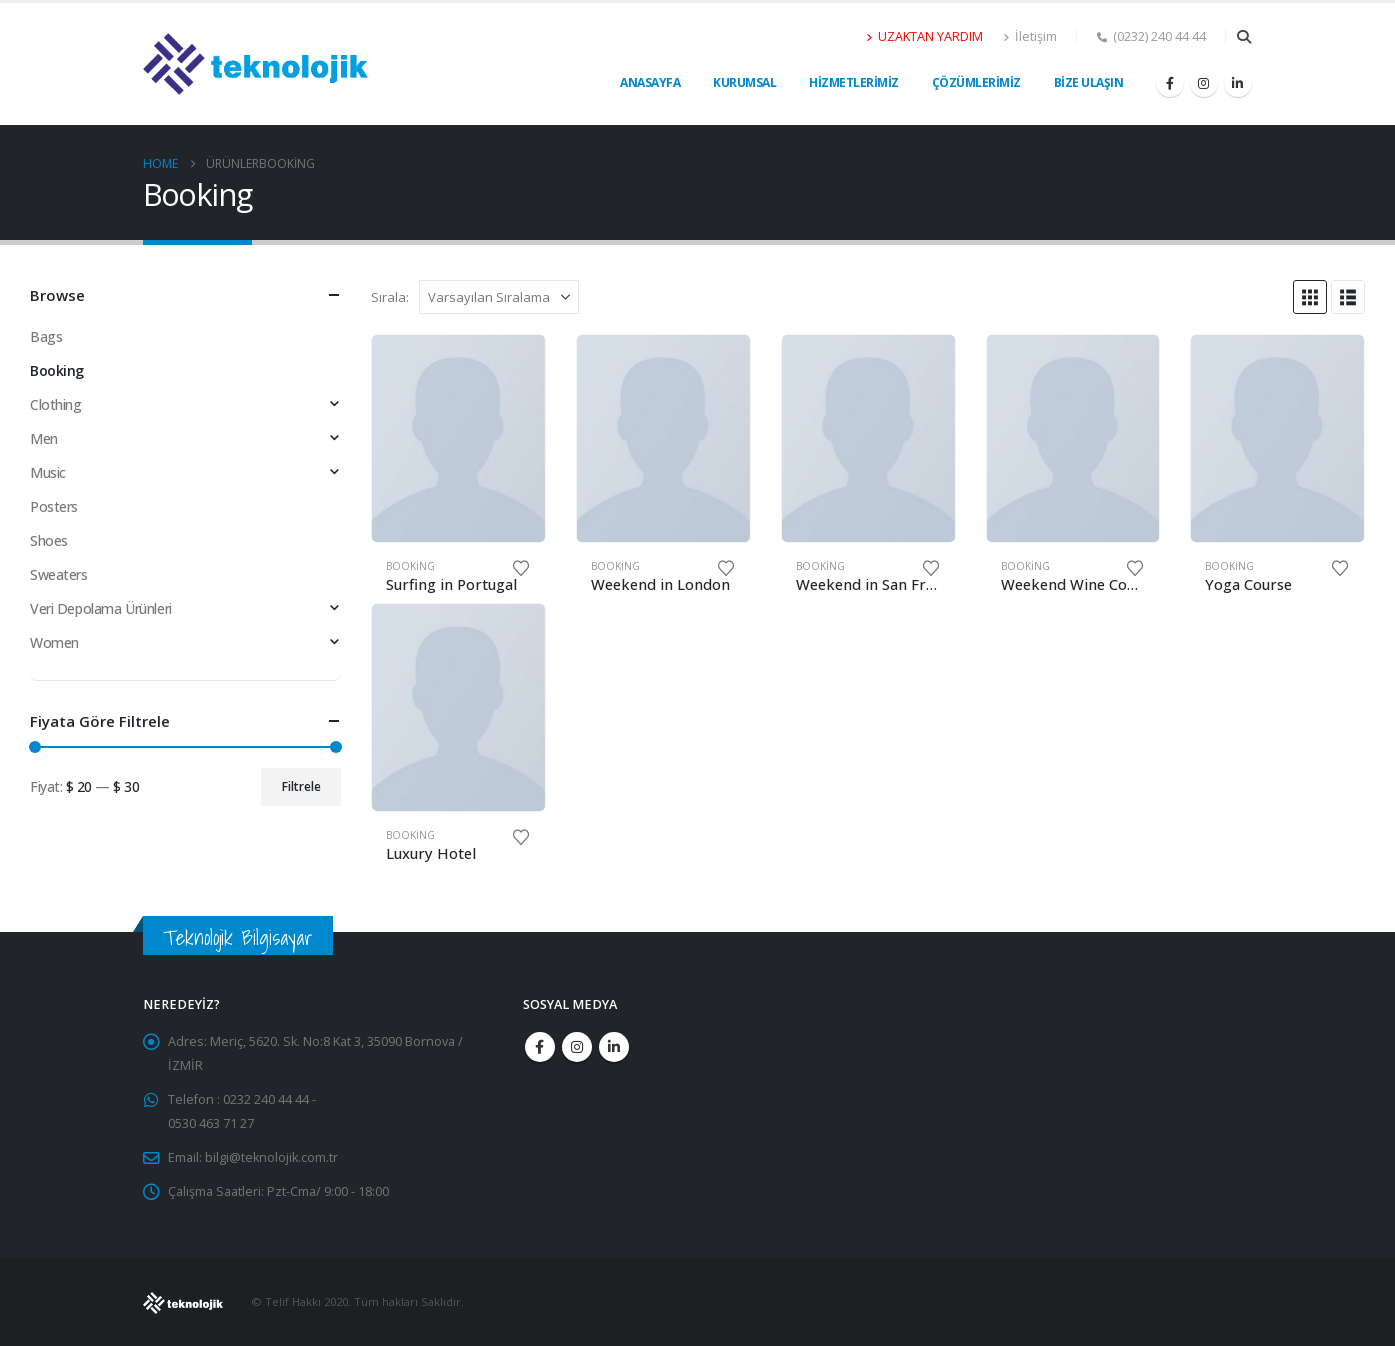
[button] (1244, 37)
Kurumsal (744, 82)
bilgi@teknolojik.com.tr (271, 1157)
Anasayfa (650, 82)
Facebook (540, 1047)
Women (54, 642)
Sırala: (390, 297)
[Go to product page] (458, 438)
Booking (410, 566)
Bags (46, 336)
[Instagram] (1204, 83)
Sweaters (59, 574)
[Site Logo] (255, 64)
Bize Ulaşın (1089, 82)
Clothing (56, 404)
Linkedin (614, 1047)
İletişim (1030, 36)
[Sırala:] (499, 297)
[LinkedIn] (1238, 83)
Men (44, 438)
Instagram (577, 1047)
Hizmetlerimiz (854, 82)
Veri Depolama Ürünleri (101, 608)
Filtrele (301, 786)
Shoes (49, 540)
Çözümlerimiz (976, 82)
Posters (54, 506)
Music (48, 472)
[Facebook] (1170, 83)
